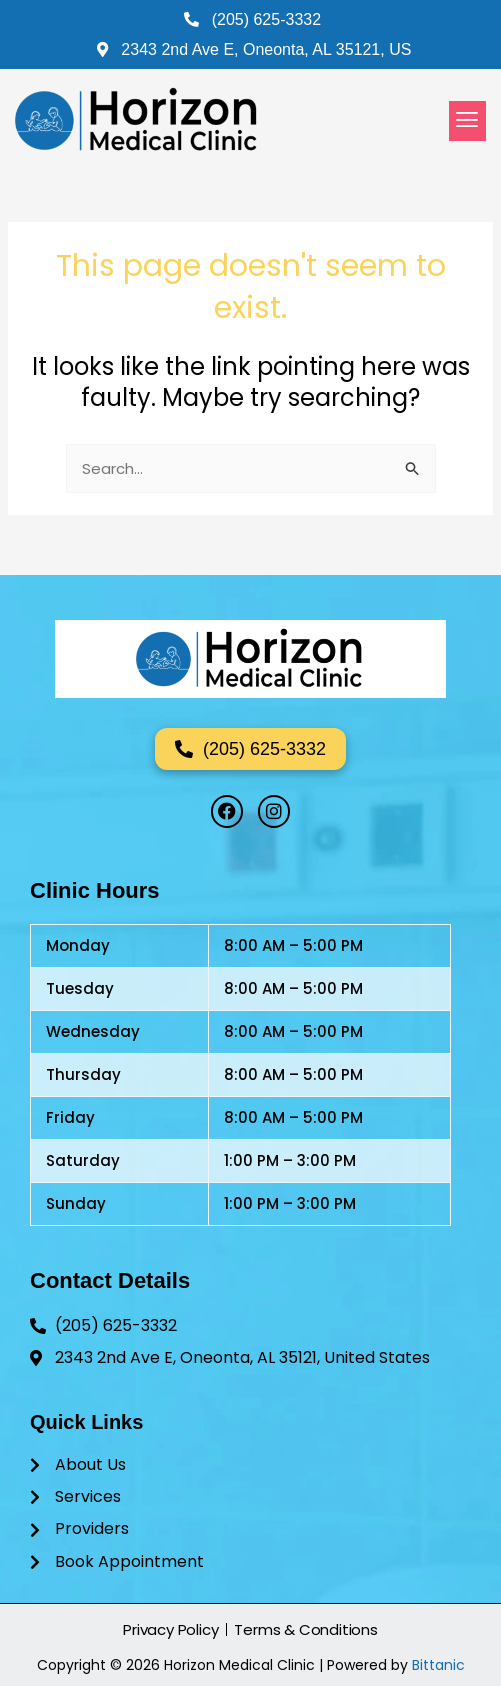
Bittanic (438, 1665)
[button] (467, 121)
